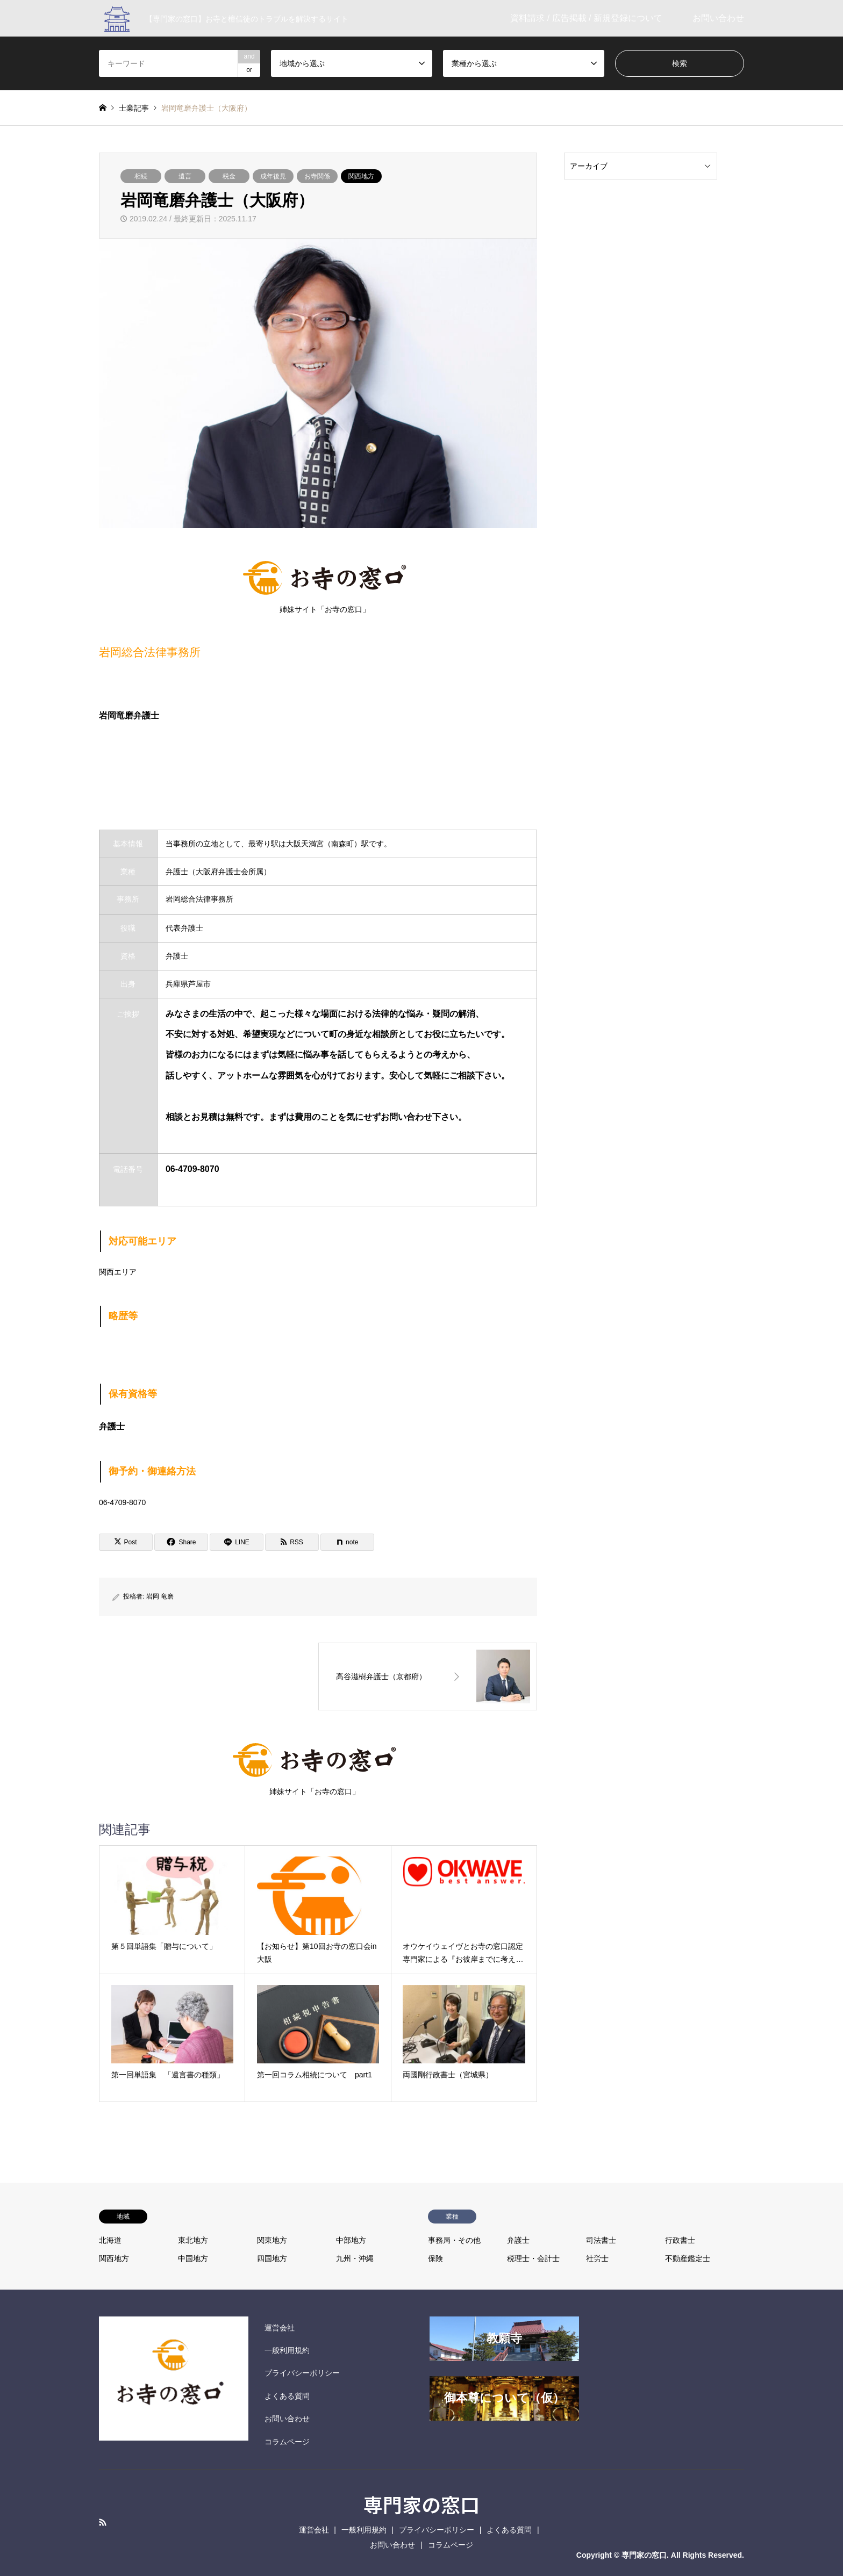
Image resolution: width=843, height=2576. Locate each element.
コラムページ (287, 2441)
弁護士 (518, 2240)
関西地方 (361, 176)
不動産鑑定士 (687, 2258)
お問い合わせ (718, 18)
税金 (229, 176)
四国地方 (272, 2258)
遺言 (184, 176)
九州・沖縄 (355, 2258)
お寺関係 (317, 176)
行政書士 (680, 2240)
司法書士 (601, 2240)
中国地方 (193, 2258)
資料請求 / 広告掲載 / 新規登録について (586, 18)
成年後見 (273, 176)
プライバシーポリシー (302, 2373)
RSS (102, 2522)
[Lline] (236, 1542)
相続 (140, 176)
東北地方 (193, 2240)
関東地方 (272, 2240)
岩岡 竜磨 (160, 1596)
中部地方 (351, 2240)
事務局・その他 (454, 2240)
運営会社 (280, 2327)
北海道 (110, 2240)
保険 (435, 2258)
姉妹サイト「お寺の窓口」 (324, 584)
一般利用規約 (287, 2350)
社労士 (597, 2258)
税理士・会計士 (533, 2258)
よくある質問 (287, 2396)
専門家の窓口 (421, 2504)
